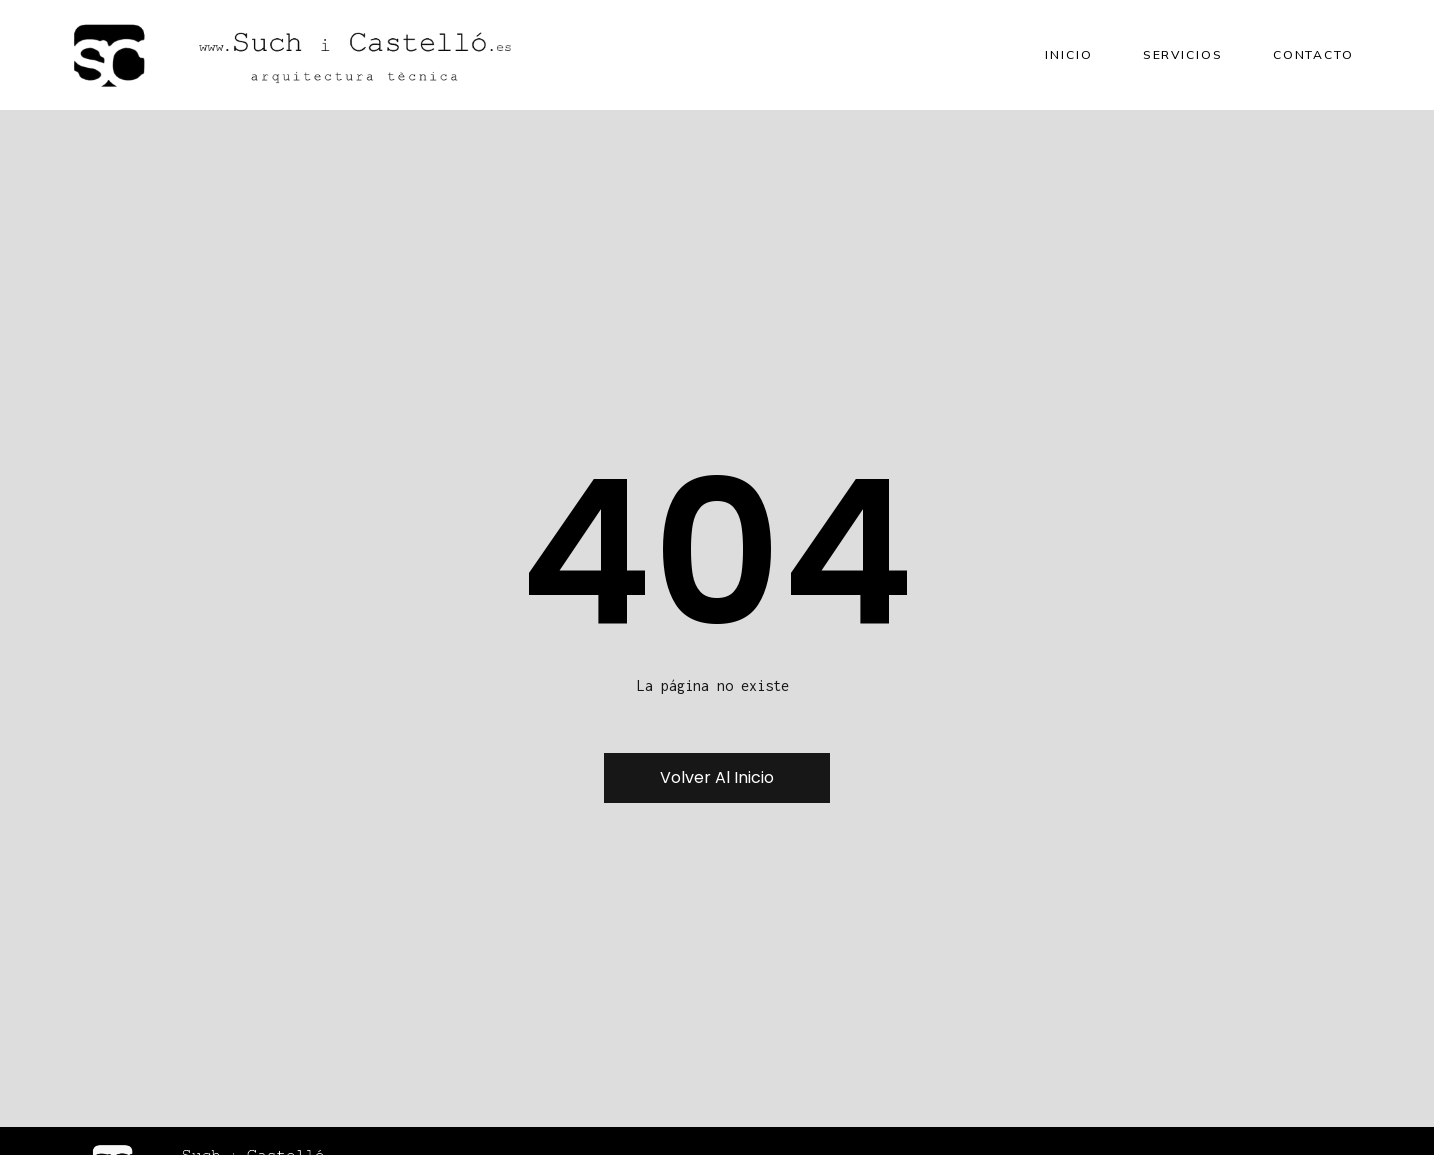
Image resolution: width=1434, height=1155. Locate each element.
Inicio (1068, 54)
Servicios (1183, 54)
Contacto (1313, 54)
